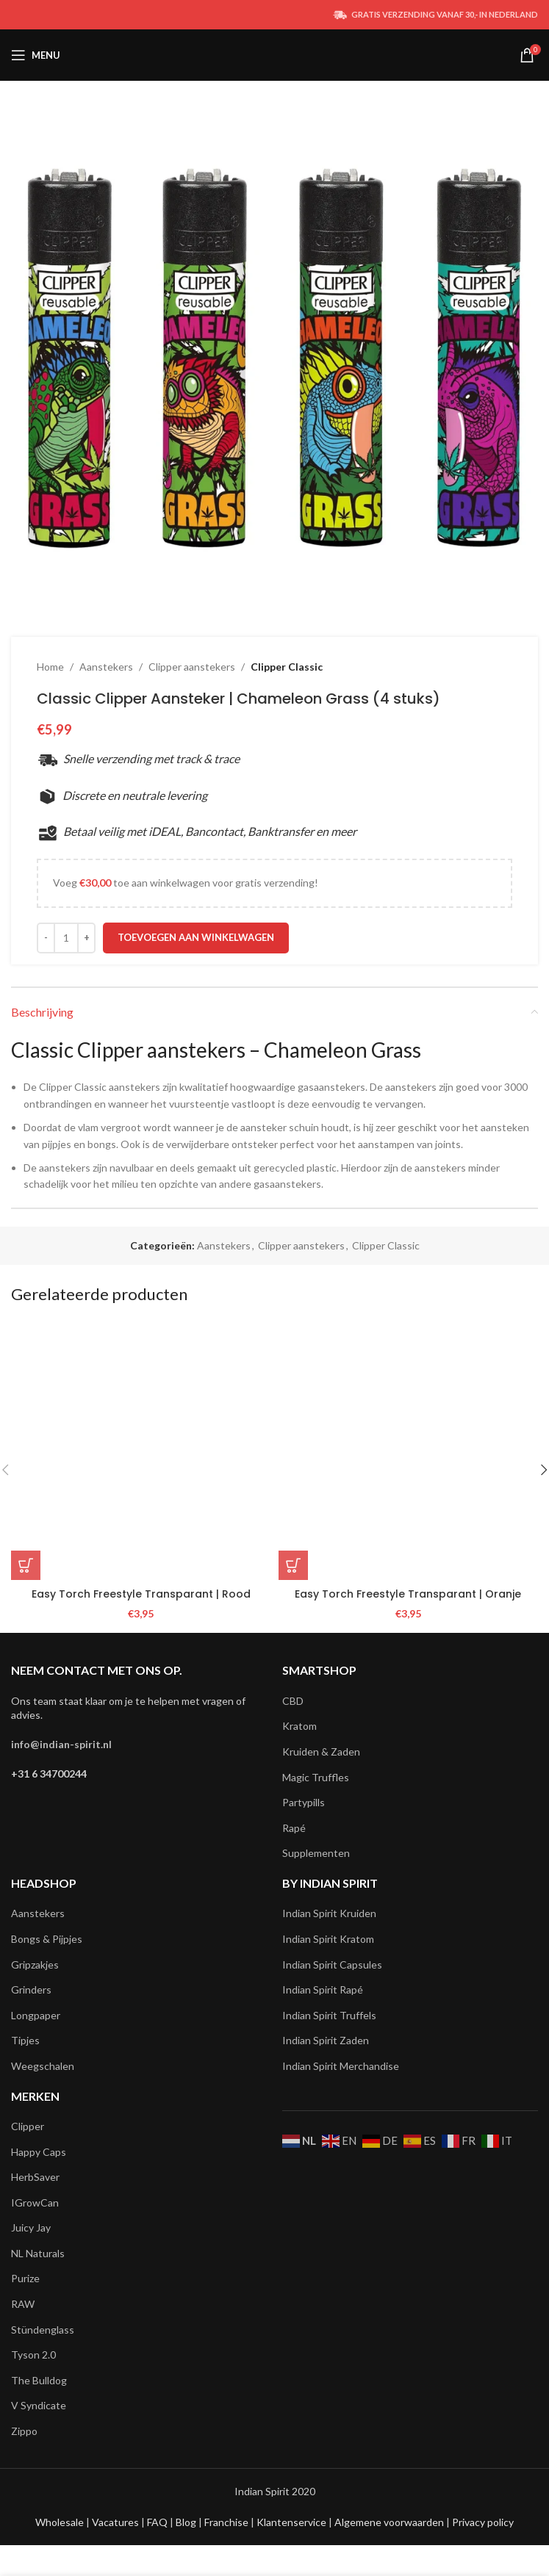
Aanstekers (106, 666)
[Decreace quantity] (46, 938)
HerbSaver (35, 2177)
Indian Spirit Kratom (328, 1939)
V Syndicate (38, 2405)
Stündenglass (42, 2329)
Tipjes (25, 2040)
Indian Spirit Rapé (322, 1989)
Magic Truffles (315, 1777)
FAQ (158, 2522)
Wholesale (60, 2522)
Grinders (31, 1989)
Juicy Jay (31, 2227)
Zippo (24, 2431)
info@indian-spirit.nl (61, 1744)
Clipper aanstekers (191, 666)
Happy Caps (38, 2152)
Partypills (303, 1802)
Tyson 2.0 (33, 2354)
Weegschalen (42, 2066)
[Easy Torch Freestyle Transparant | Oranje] (409, 1451)
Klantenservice (292, 2522)
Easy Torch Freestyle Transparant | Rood (141, 1594)
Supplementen (316, 1853)
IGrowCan (35, 2202)
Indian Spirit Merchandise (340, 2066)
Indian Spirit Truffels (329, 2015)
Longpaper (35, 2015)
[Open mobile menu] (36, 55)
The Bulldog (39, 2380)
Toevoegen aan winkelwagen (196, 937)
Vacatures (116, 2522)
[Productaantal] (66, 938)
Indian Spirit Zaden (325, 2040)
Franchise (227, 2522)
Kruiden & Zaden (321, 1751)
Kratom (299, 1726)
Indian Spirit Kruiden (329, 1913)
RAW (23, 2304)
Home (50, 666)
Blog (187, 2522)
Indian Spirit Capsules (332, 1964)
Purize (25, 2278)
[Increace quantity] (86, 938)
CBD (293, 1701)
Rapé (294, 1828)
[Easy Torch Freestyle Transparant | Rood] (141, 1451)
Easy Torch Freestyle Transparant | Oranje (408, 1594)
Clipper (27, 2126)
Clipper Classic (287, 666)
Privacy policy (483, 2522)
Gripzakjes (35, 1964)
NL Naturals (38, 2253)
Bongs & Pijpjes (46, 1939)
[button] (25, 1565)
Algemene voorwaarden (388, 2522)
